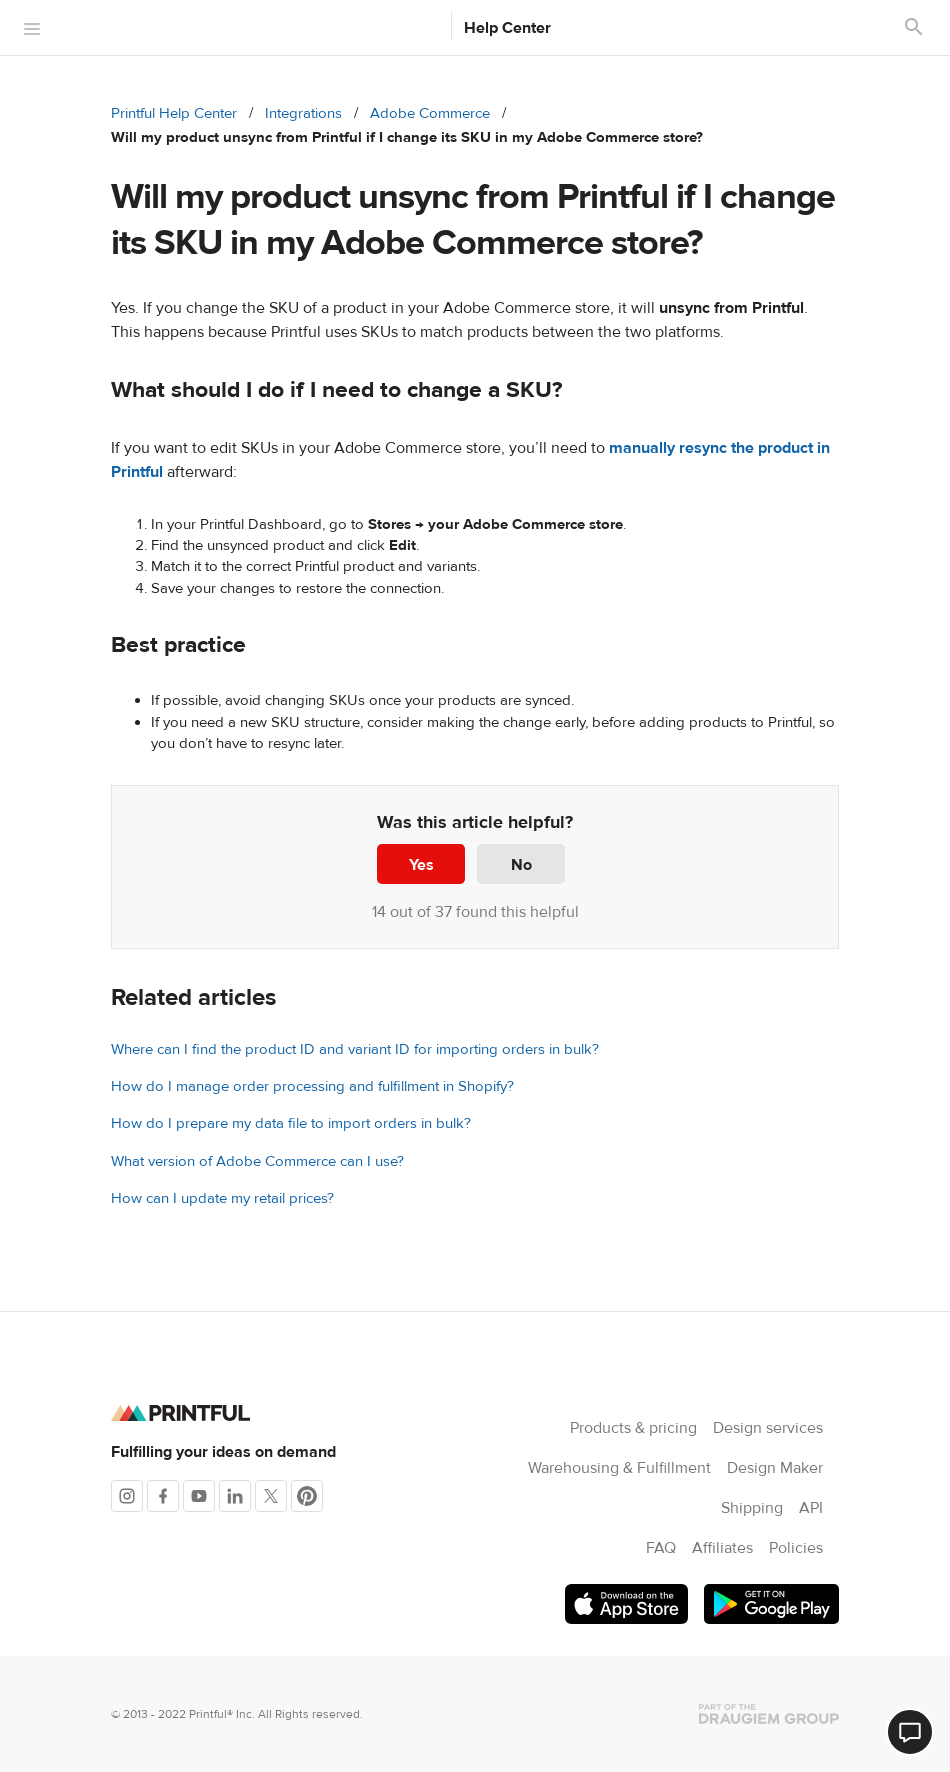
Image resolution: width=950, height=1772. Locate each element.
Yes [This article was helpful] (421, 865)
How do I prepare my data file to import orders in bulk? (291, 1123)
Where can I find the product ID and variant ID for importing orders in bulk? (355, 1049)
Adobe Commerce (430, 113)
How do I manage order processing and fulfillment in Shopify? (312, 1086)
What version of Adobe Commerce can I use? (257, 1161)
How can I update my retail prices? (222, 1198)
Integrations (303, 113)
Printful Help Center (174, 113)
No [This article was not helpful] (521, 865)
